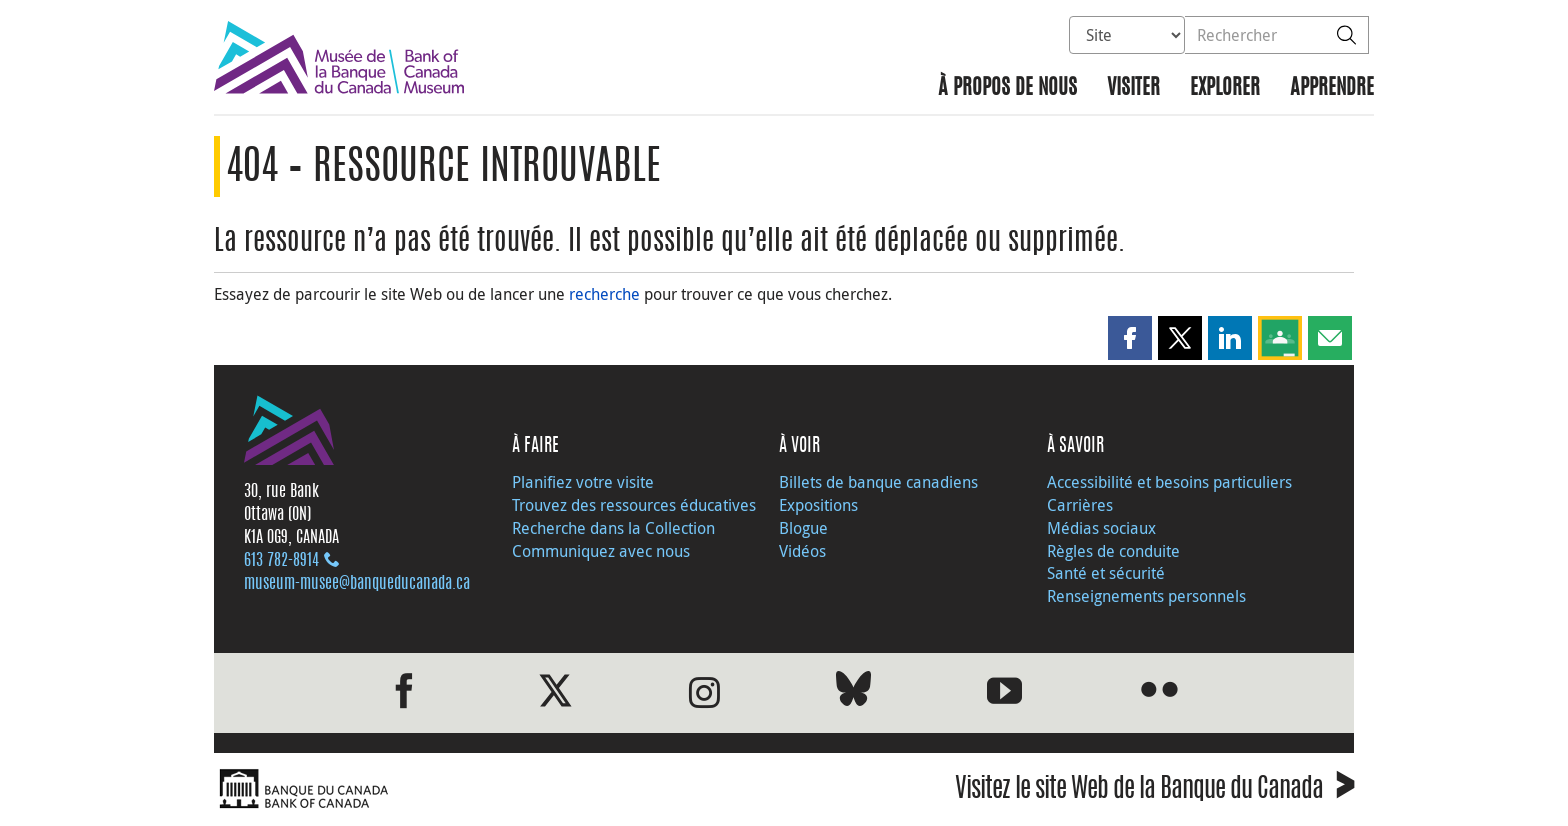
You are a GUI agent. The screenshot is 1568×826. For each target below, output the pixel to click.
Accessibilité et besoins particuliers (1169, 482)
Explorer (1225, 88)
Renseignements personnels (1146, 596)
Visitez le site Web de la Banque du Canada (1154, 791)
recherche (604, 294)
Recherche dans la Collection (613, 528)
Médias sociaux (1101, 528)
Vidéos (802, 551)
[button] (1130, 338)
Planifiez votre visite (583, 482)
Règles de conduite (1113, 551)
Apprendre (1332, 88)
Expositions (818, 505)
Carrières (1080, 505)
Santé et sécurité (1106, 573)
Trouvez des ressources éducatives (634, 505)
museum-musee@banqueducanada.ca (357, 584)
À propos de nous (1007, 88)
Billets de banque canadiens (878, 482)
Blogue (803, 528)
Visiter (1133, 88)
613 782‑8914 (281, 561)
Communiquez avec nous (601, 551)
